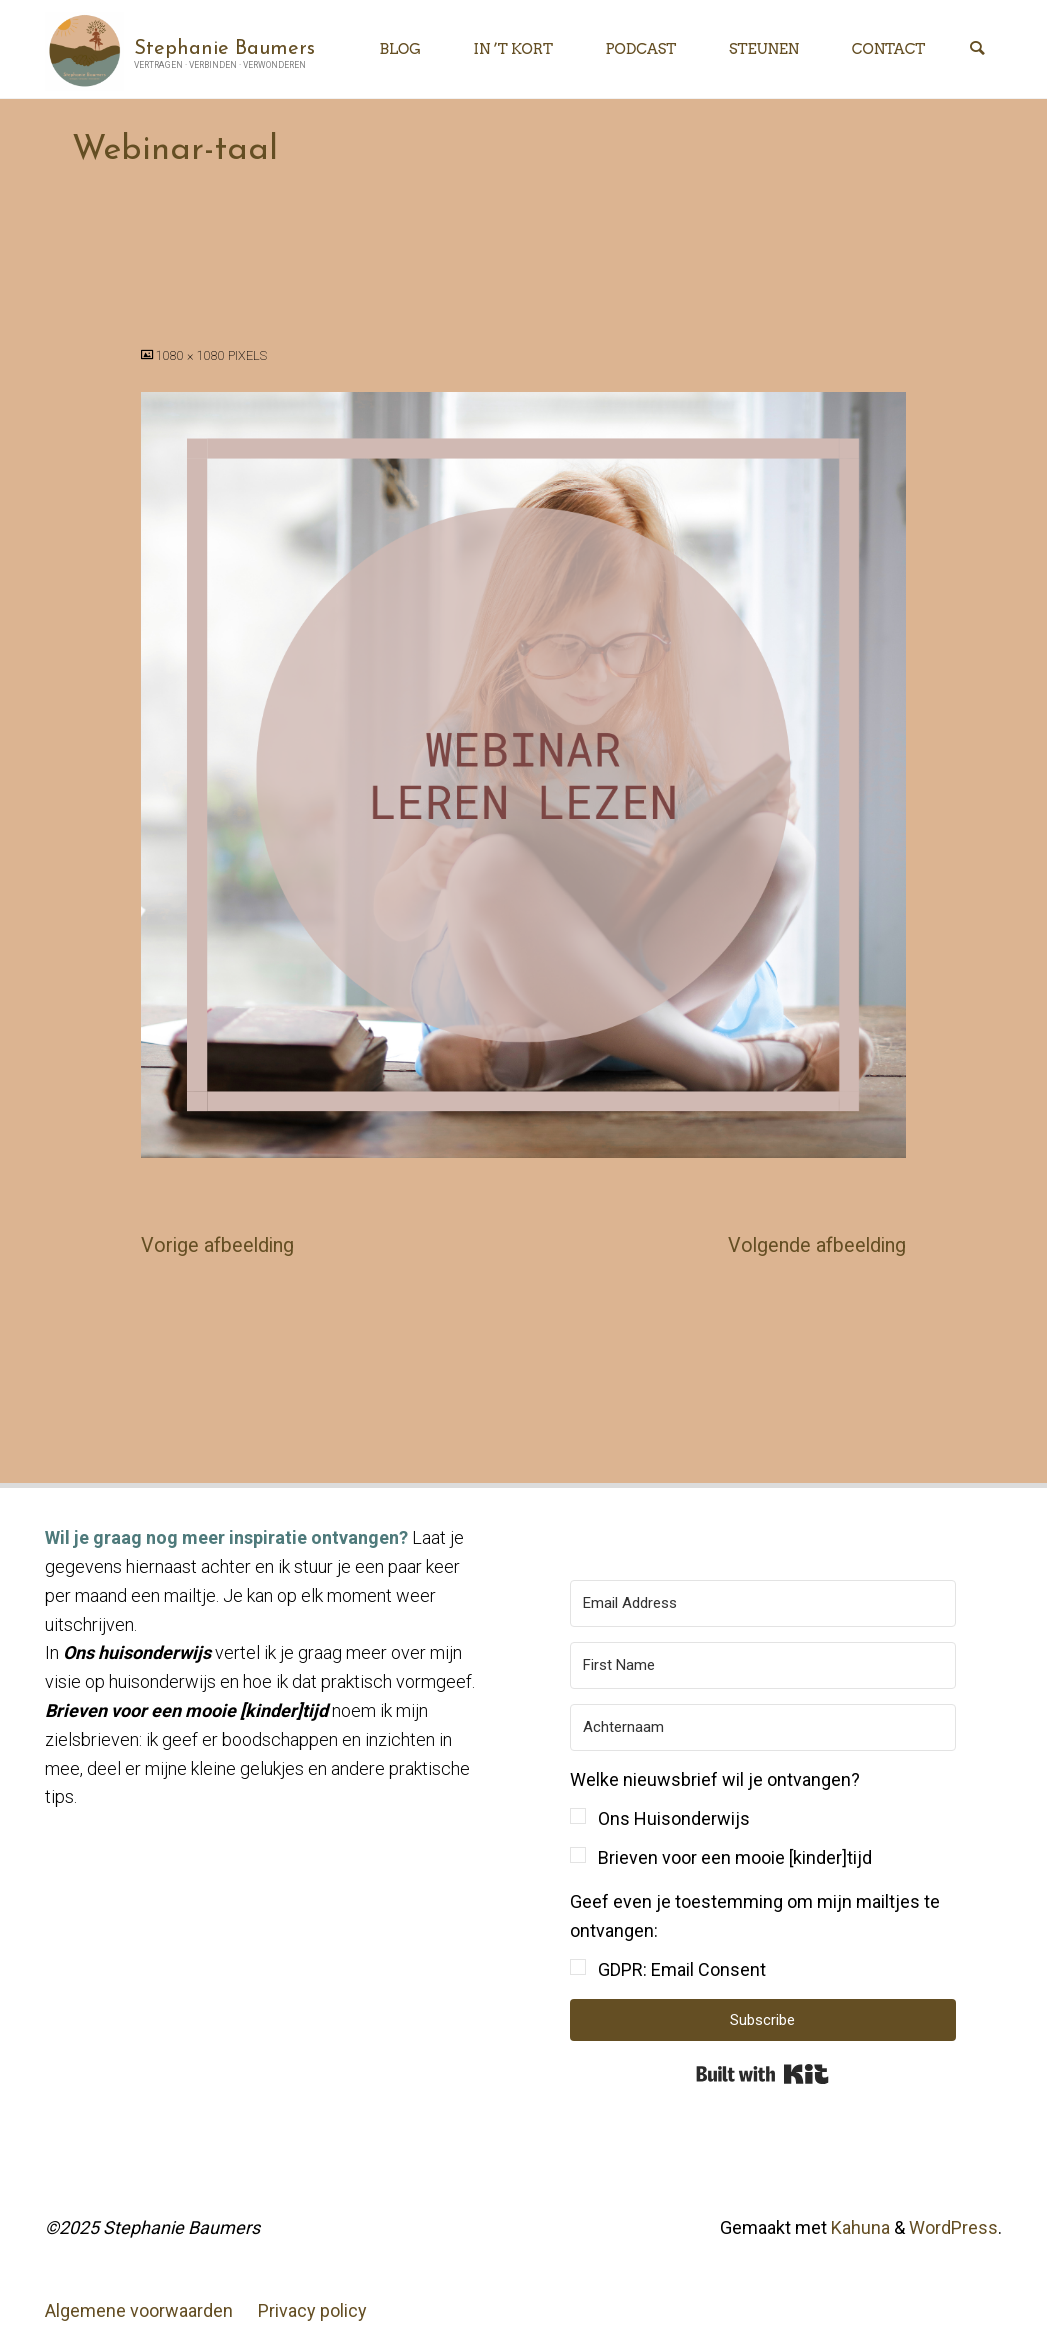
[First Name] (763, 1665)
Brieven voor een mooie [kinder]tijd (735, 1857)
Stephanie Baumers (224, 48)
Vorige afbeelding (217, 1245)
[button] (763, 1819)
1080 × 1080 (192, 355)
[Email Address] (763, 1603)
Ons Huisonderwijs (674, 1818)
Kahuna (858, 2227)
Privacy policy (312, 2310)
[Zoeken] (977, 49)
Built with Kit (762, 2074)
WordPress (953, 2227)
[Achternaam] (763, 1727)
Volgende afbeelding (817, 1245)
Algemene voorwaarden (139, 2310)
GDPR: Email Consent (682, 1969)
